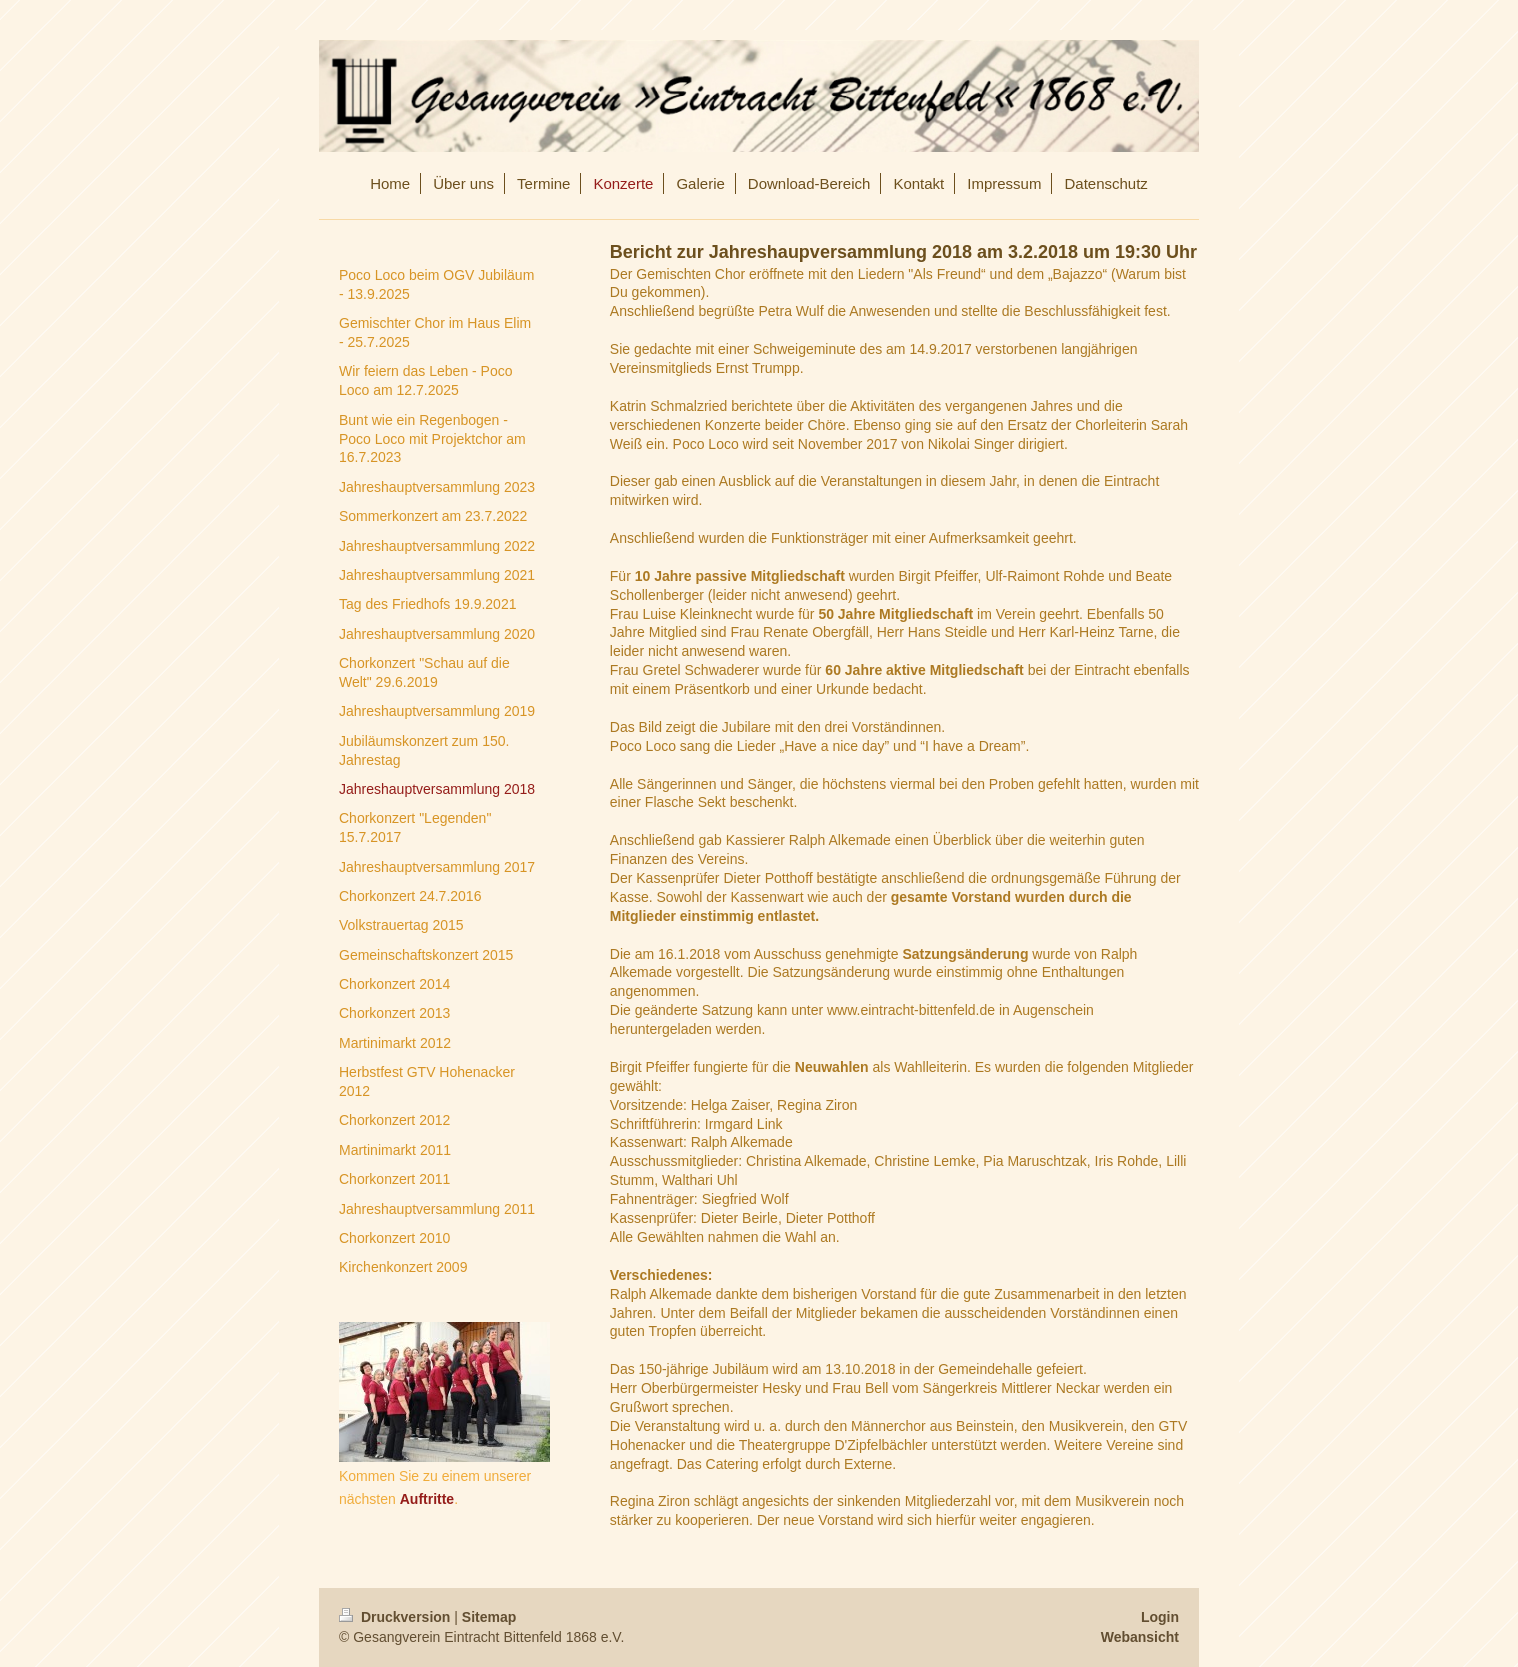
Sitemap (489, 1617)
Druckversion (396, 1617)
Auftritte (427, 1499)
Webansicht (1140, 1637)
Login (1160, 1617)
